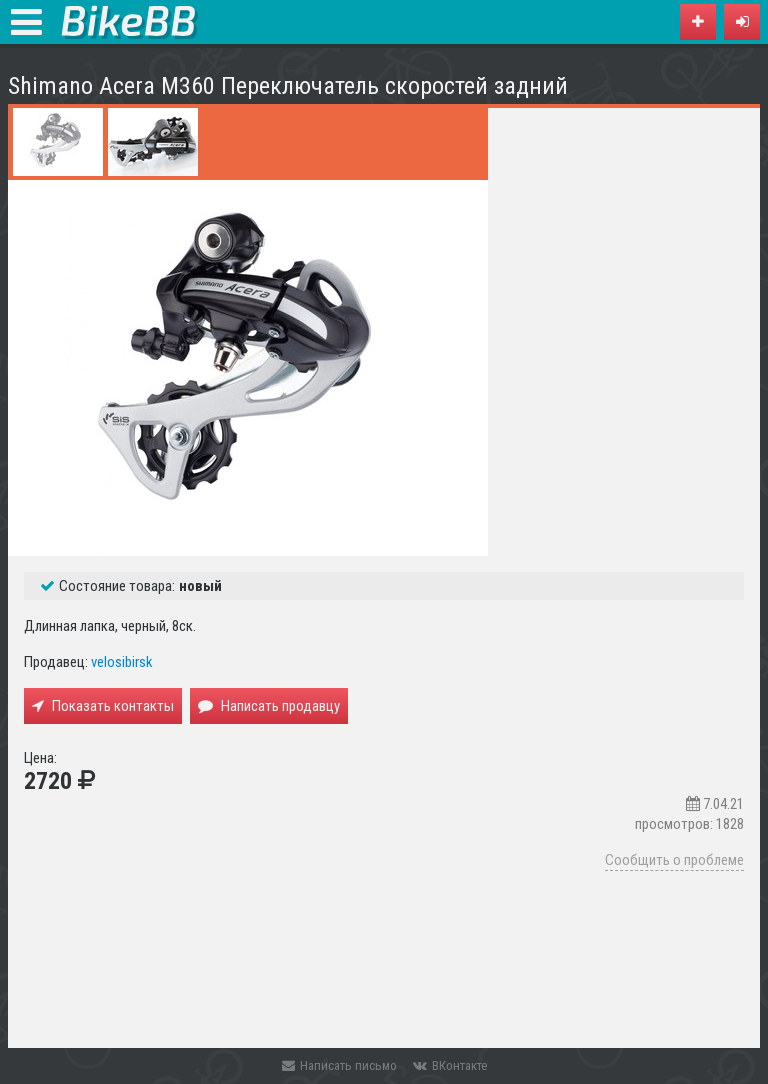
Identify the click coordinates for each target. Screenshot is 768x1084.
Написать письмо (339, 1065)
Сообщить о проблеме (674, 860)
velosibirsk (122, 662)
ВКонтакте (450, 1065)
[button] (742, 22)
